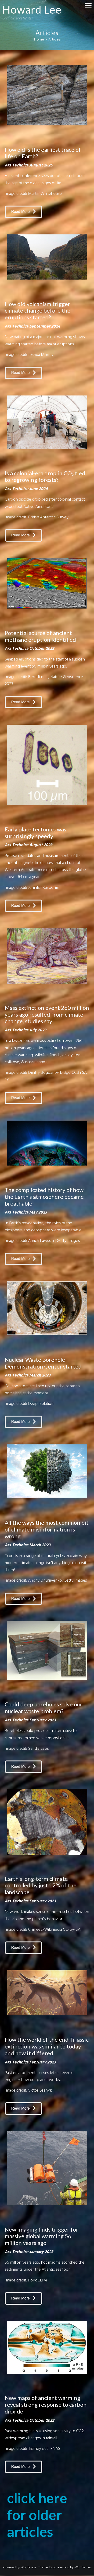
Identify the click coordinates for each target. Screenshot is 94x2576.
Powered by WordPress (19, 2568)
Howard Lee (31, 9)
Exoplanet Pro (59, 2568)
